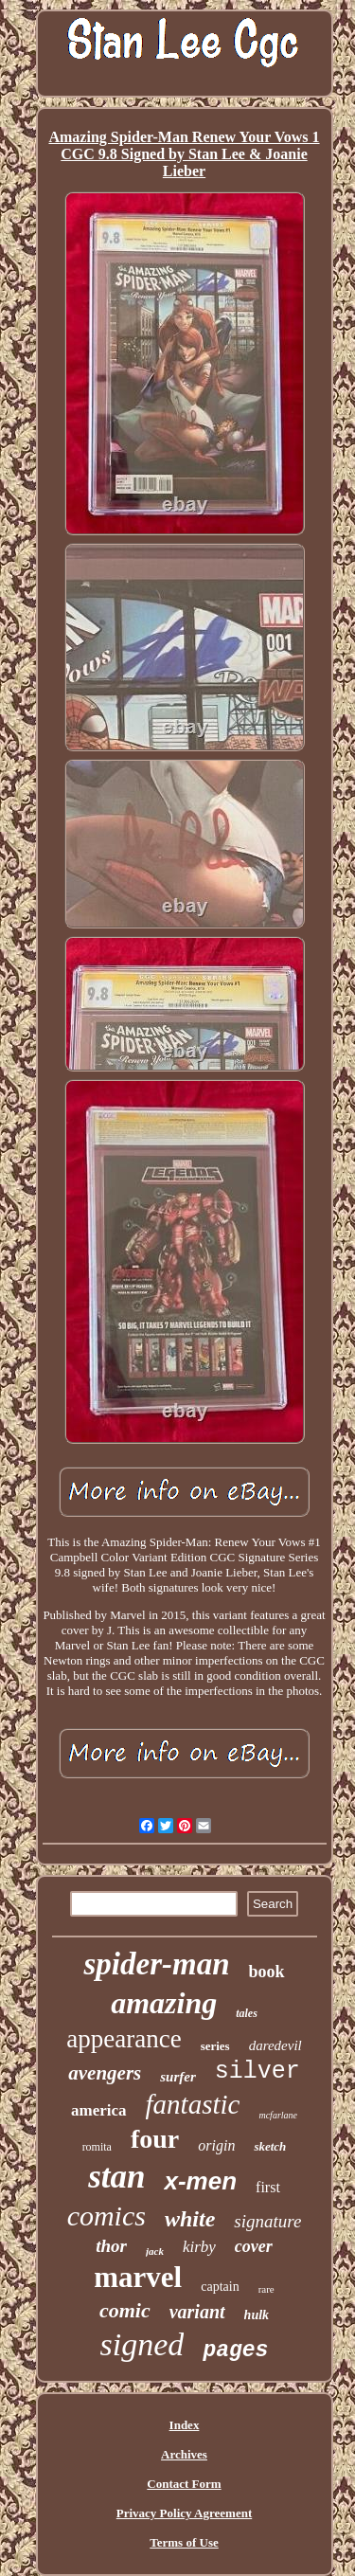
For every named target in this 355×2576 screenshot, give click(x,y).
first (268, 2187)
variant (197, 2311)
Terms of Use (184, 2542)
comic (125, 2310)
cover (254, 2246)
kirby (199, 2247)
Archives (184, 2454)
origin (216, 2145)
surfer (178, 2076)
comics (106, 2215)
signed (142, 2344)
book (266, 1971)
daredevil (275, 2045)
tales (246, 2013)
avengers (104, 2073)
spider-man (156, 1964)
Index (184, 2425)
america (99, 2110)
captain (220, 2286)
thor (111, 2246)
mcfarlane (277, 2115)
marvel (138, 2277)
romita (97, 2146)
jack (155, 2251)
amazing (164, 2003)
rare (266, 2289)
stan (116, 2176)
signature (267, 2221)
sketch (270, 2146)
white (190, 2219)
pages (235, 2350)
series (215, 2046)
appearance (123, 2039)
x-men (200, 2181)
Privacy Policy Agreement (184, 2513)
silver (257, 2071)
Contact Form (184, 2484)
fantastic (193, 2104)
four (155, 2138)
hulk (256, 2315)
